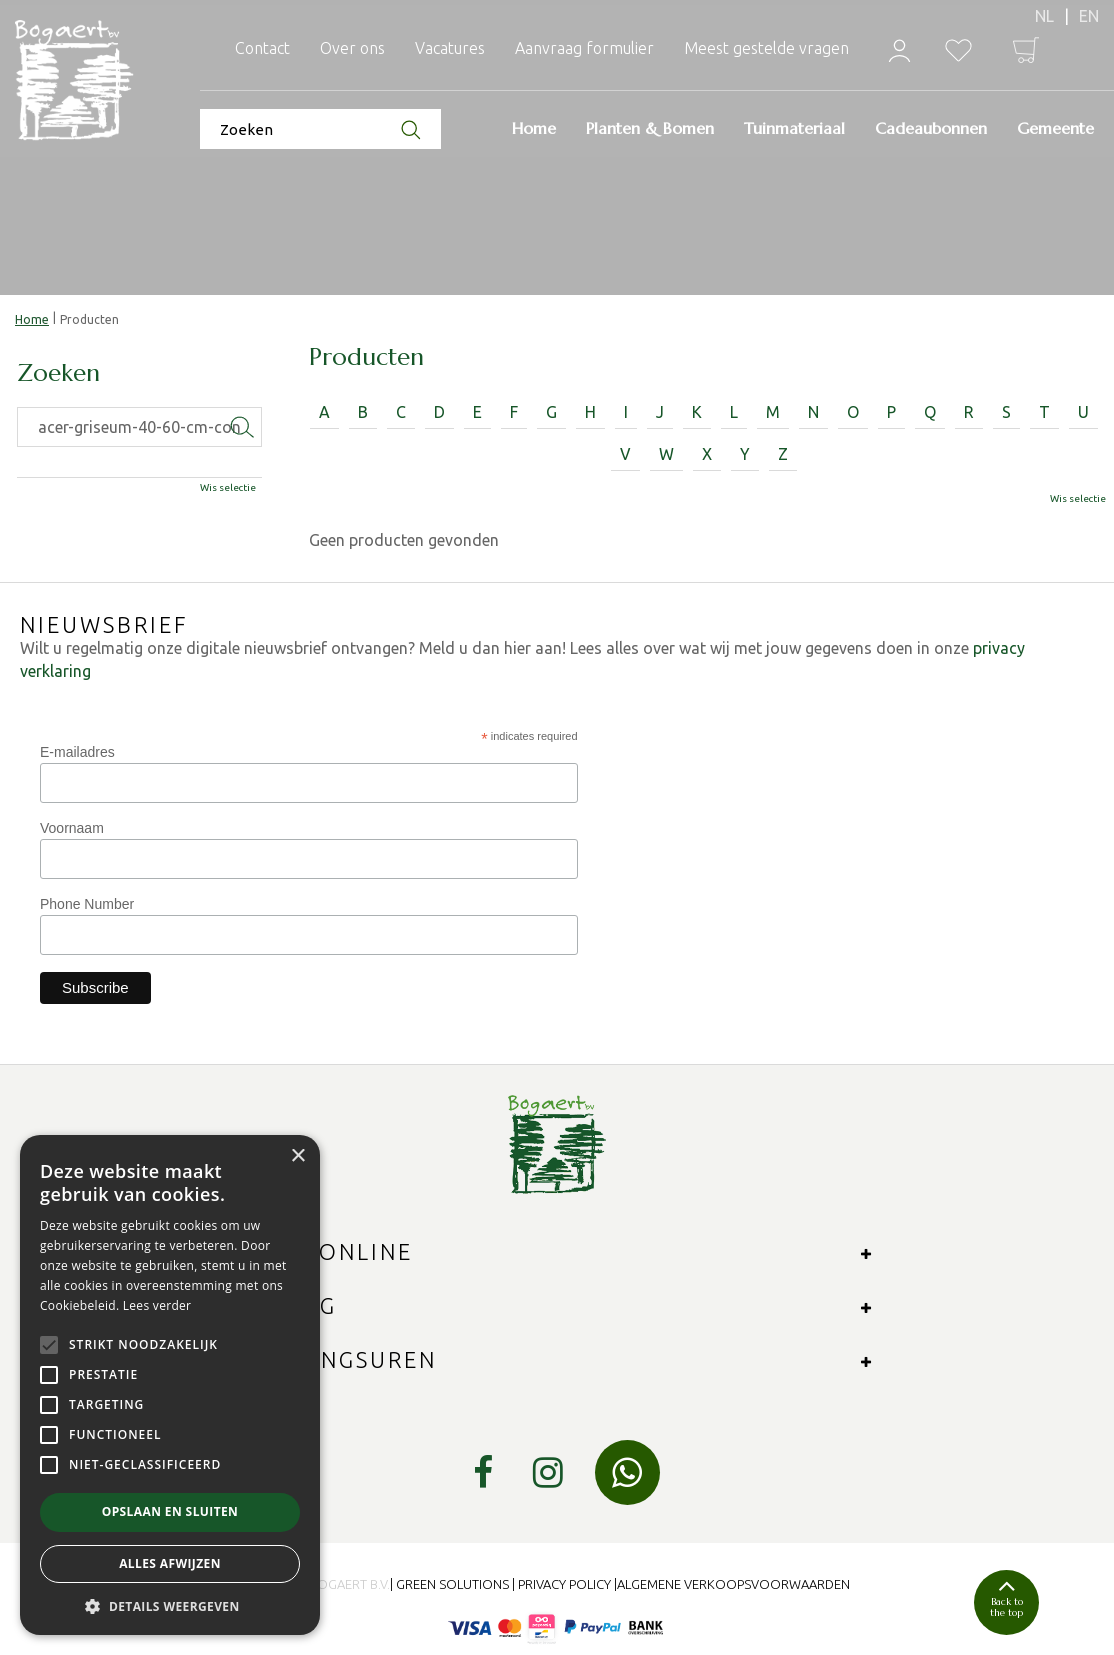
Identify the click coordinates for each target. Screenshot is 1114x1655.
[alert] (170, 1385)
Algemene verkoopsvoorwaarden (733, 1584)
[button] (170, 1605)
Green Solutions (452, 1584)
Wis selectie (1078, 498)
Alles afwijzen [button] (170, 1563)
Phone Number (87, 904)
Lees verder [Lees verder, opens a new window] (157, 1305)
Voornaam (72, 828)
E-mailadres (77, 752)
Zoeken (58, 374)
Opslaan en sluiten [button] (170, 1511)
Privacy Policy (564, 1584)
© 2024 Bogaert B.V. (327, 1584)
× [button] (297, 1156)
